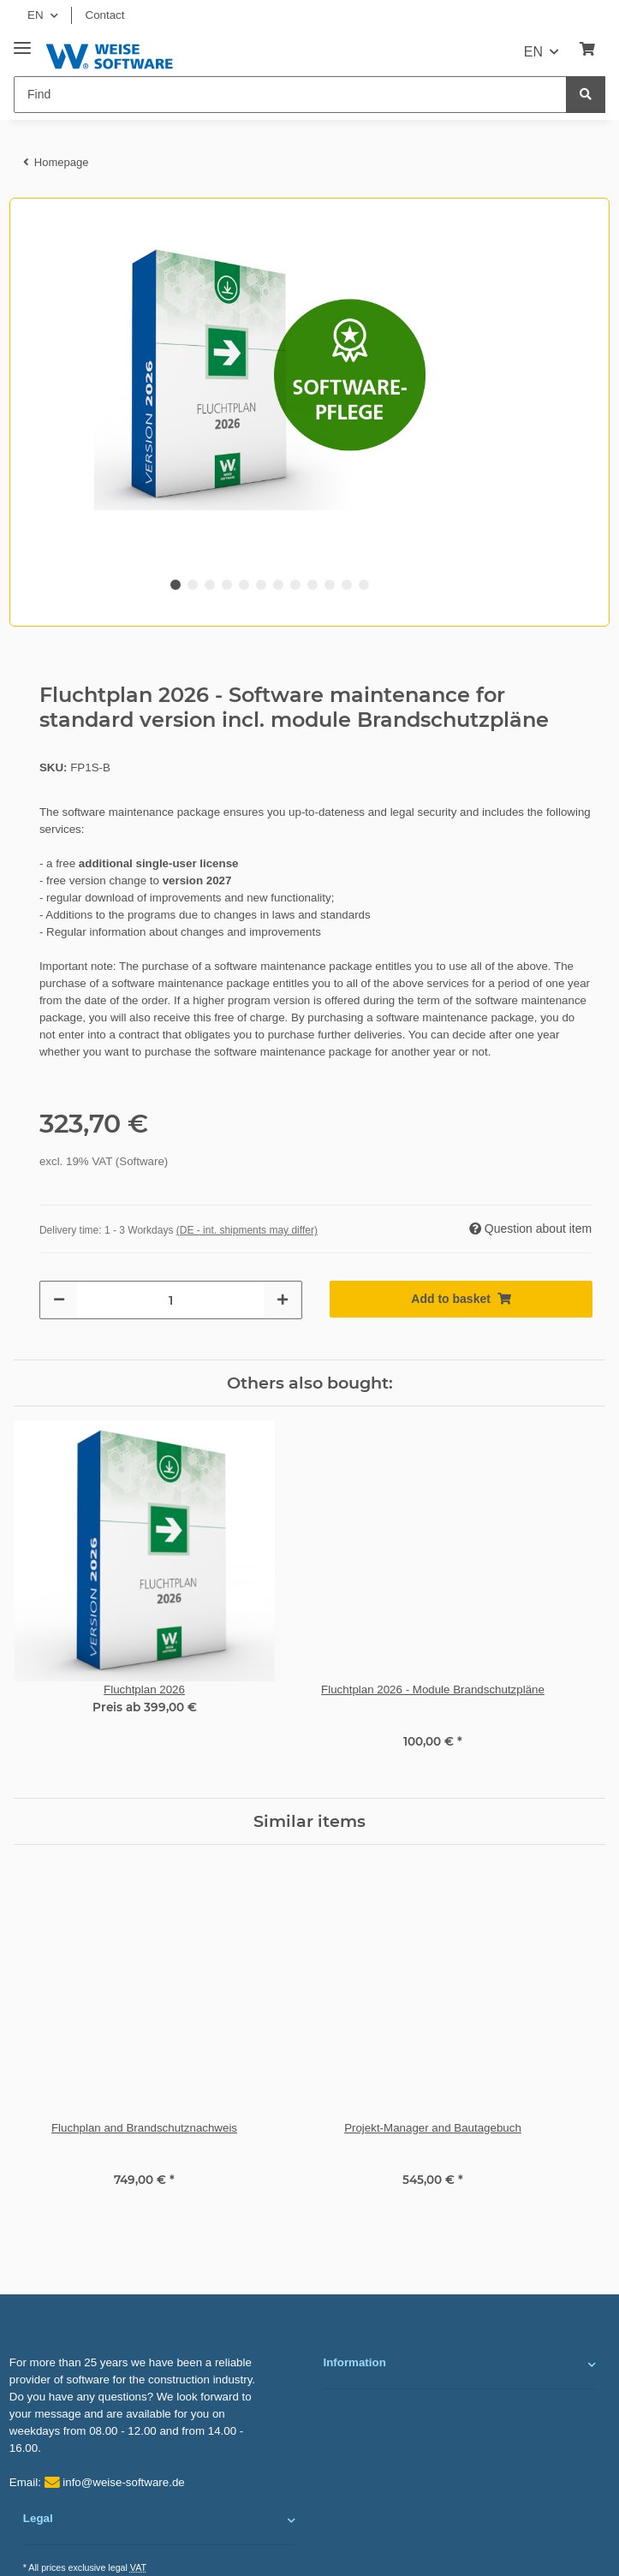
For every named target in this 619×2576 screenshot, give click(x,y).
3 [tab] (210, 585)
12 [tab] (364, 585)
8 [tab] (295, 585)
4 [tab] (227, 585)
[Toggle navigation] (22, 41)
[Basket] (587, 50)
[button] (459, 2364)
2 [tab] (192, 585)
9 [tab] (312, 585)
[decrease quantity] (59, 1300)
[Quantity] (171, 1300)
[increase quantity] (282, 1300)
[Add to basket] (461, 1299)
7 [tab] (278, 585)
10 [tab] (329, 585)
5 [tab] (244, 585)
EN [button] (35, 15)
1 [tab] (175, 585)
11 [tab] (347, 585)
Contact (105, 15)
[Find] (290, 94)
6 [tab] (261, 585)
